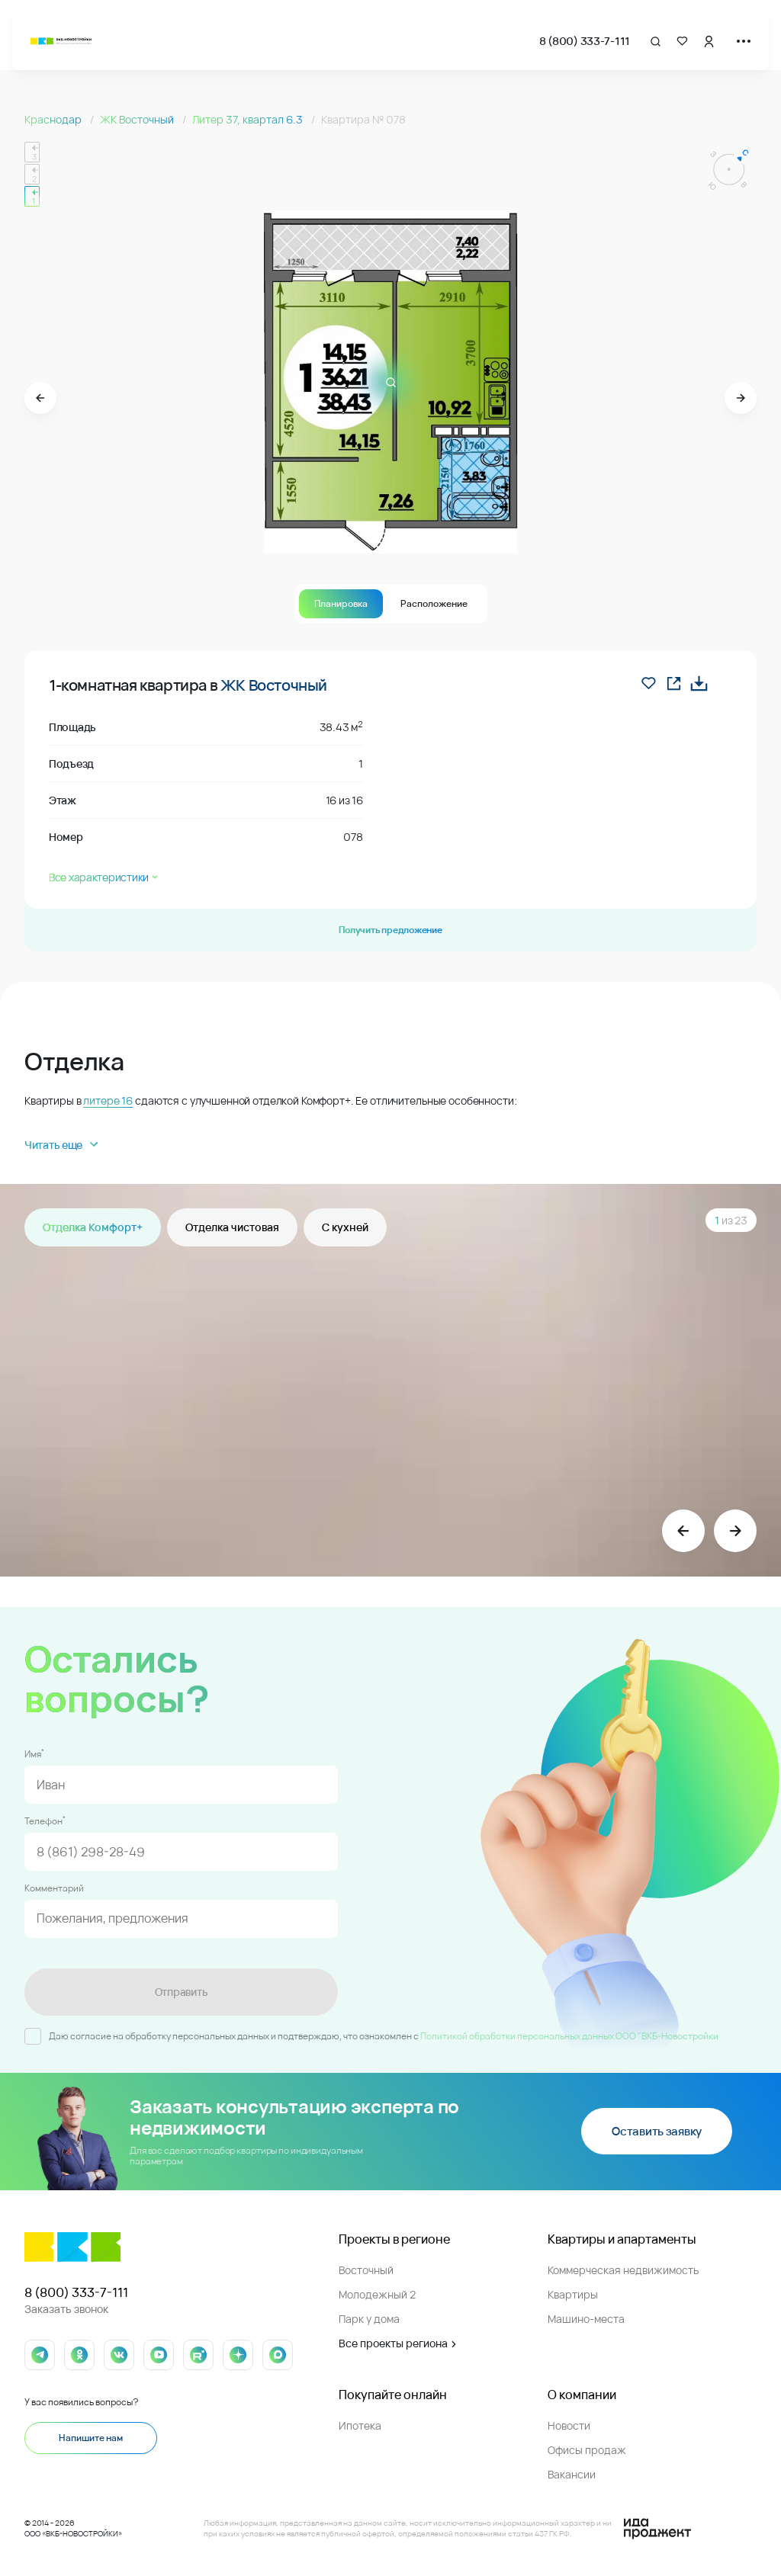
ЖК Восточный (138, 119)
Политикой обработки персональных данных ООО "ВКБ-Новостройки (569, 2035)
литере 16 (108, 1100)
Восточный (366, 2270)
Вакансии (572, 2474)
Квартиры (573, 2294)
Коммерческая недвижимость (623, 2270)
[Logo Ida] (657, 2528)
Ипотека (360, 2425)
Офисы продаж (587, 2450)
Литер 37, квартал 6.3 (248, 119)
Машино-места (586, 2318)
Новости (569, 2425)
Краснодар (54, 119)
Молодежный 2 (377, 2294)
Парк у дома (369, 2318)
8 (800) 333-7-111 (584, 41)
